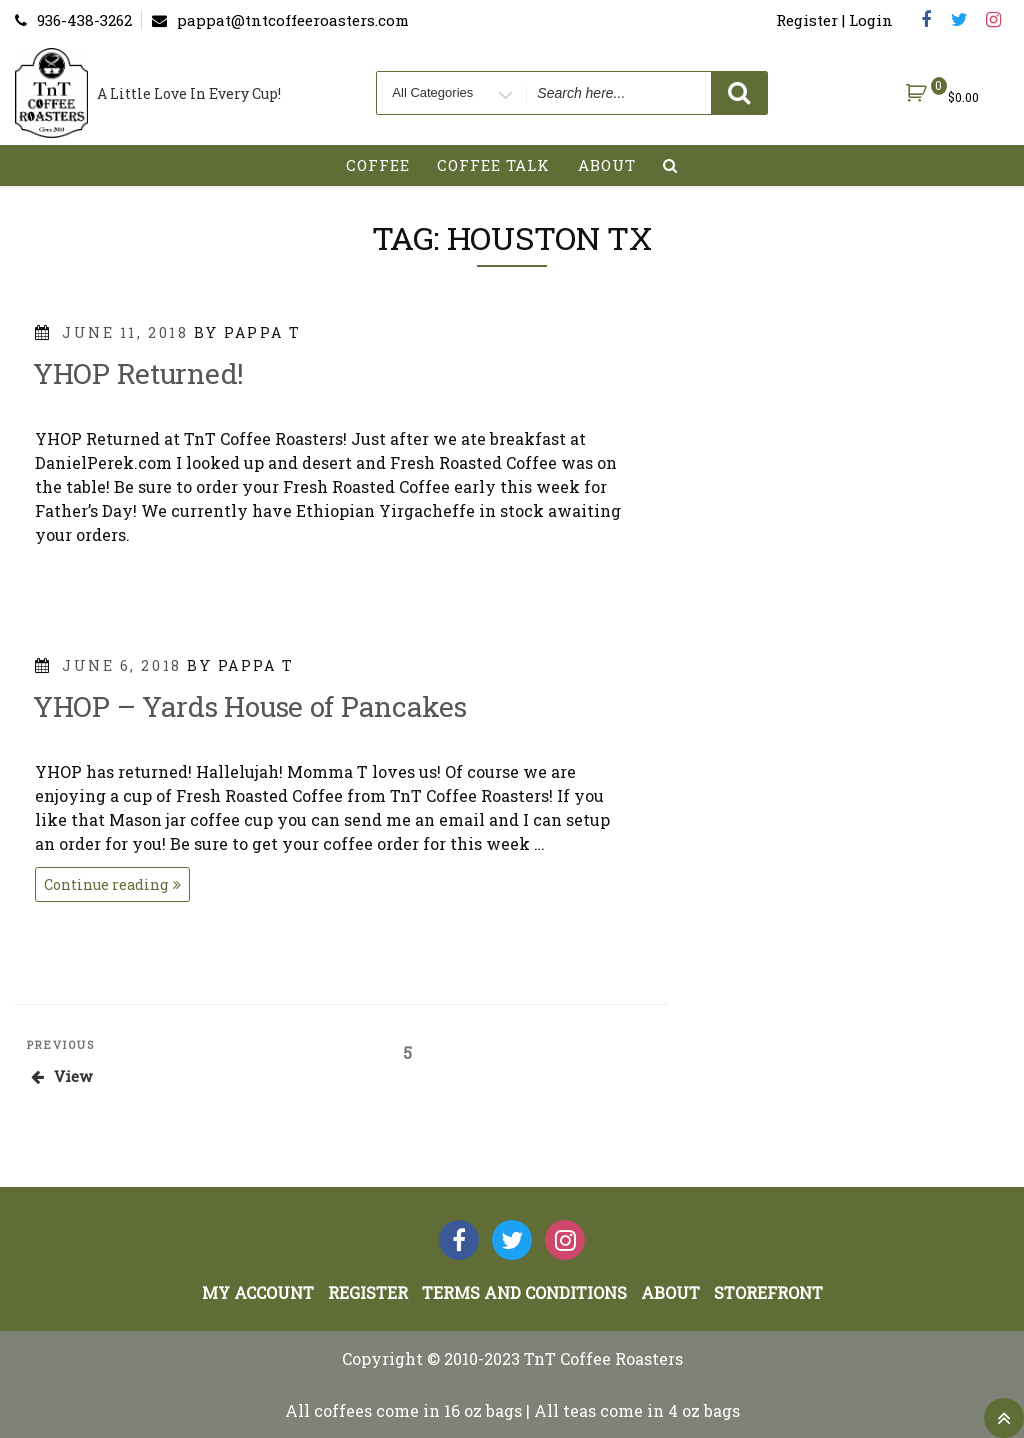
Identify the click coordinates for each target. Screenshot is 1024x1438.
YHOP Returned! (138, 373)
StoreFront (768, 1292)
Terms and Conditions (524, 1292)
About (607, 165)
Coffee (378, 165)
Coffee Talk (493, 165)
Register (368, 1292)
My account (258, 1292)
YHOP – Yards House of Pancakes (250, 706)
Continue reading (117, 886)
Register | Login (834, 20)
